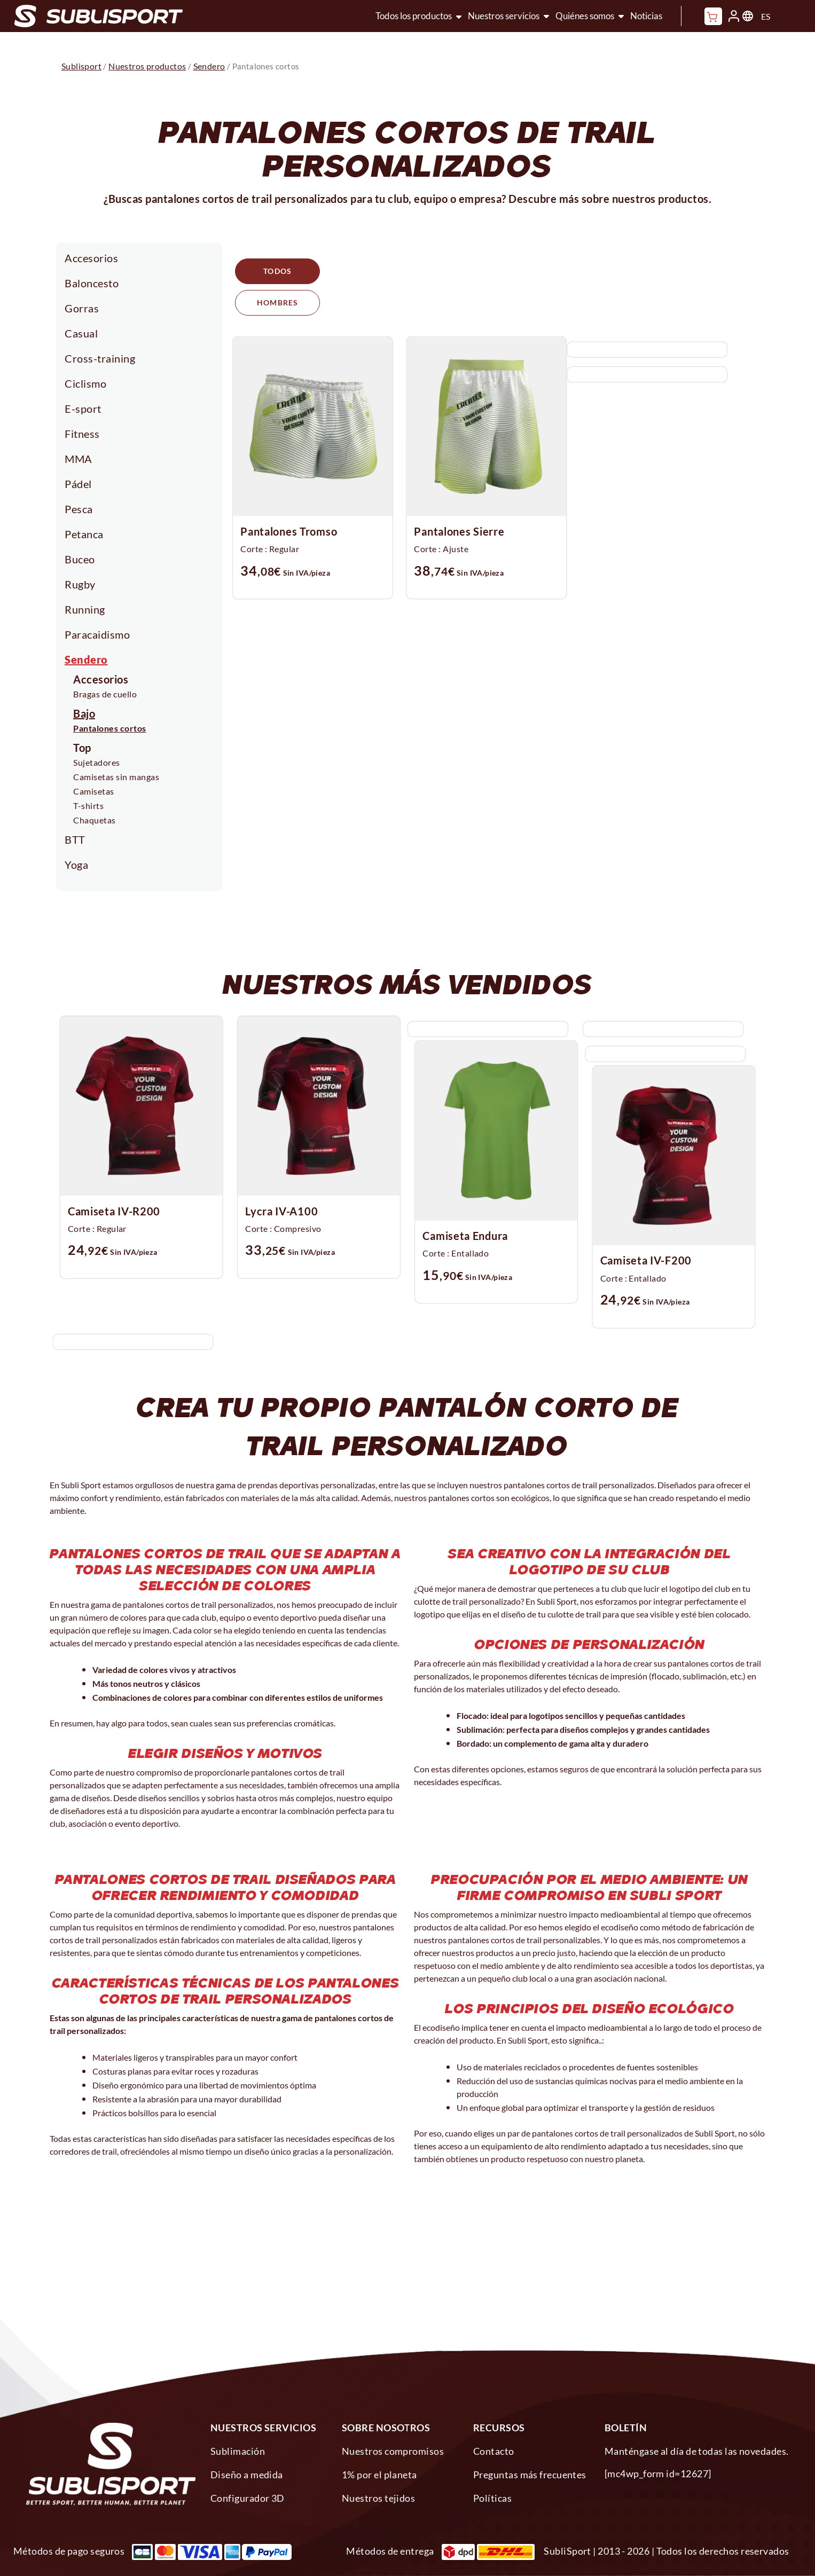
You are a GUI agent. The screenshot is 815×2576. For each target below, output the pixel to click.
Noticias (646, 15)
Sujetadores (96, 762)
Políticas (492, 2498)
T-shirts (88, 805)
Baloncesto (92, 283)
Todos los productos (413, 15)
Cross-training (100, 358)
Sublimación (237, 2451)
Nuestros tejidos (378, 2498)
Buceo (80, 559)
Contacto (493, 2451)
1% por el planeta (379, 2474)
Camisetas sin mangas (116, 777)
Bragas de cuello (105, 694)
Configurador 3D (247, 2498)
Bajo (84, 713)
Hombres (374, 272)
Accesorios (91, 258)
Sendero (86, 659)
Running (85, 609)
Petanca (84, 534)
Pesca (79, 508)
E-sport (83, 408)
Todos (279, 272)
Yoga (76, 864)
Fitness (82, 433)
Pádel (78, 483)
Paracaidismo (97, 634)
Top (82, 747)
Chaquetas (94, 820)
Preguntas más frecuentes (529, 2474)
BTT (75, 839)
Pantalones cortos (109, 728)
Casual (81, 333)
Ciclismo (85, 383)
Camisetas (93, 791)
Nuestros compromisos (393, 2451)
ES (765, 16)
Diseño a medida (246, 2474)
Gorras (82, 308)
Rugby (80, 584)
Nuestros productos (147, 66)
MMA (78, 458)
